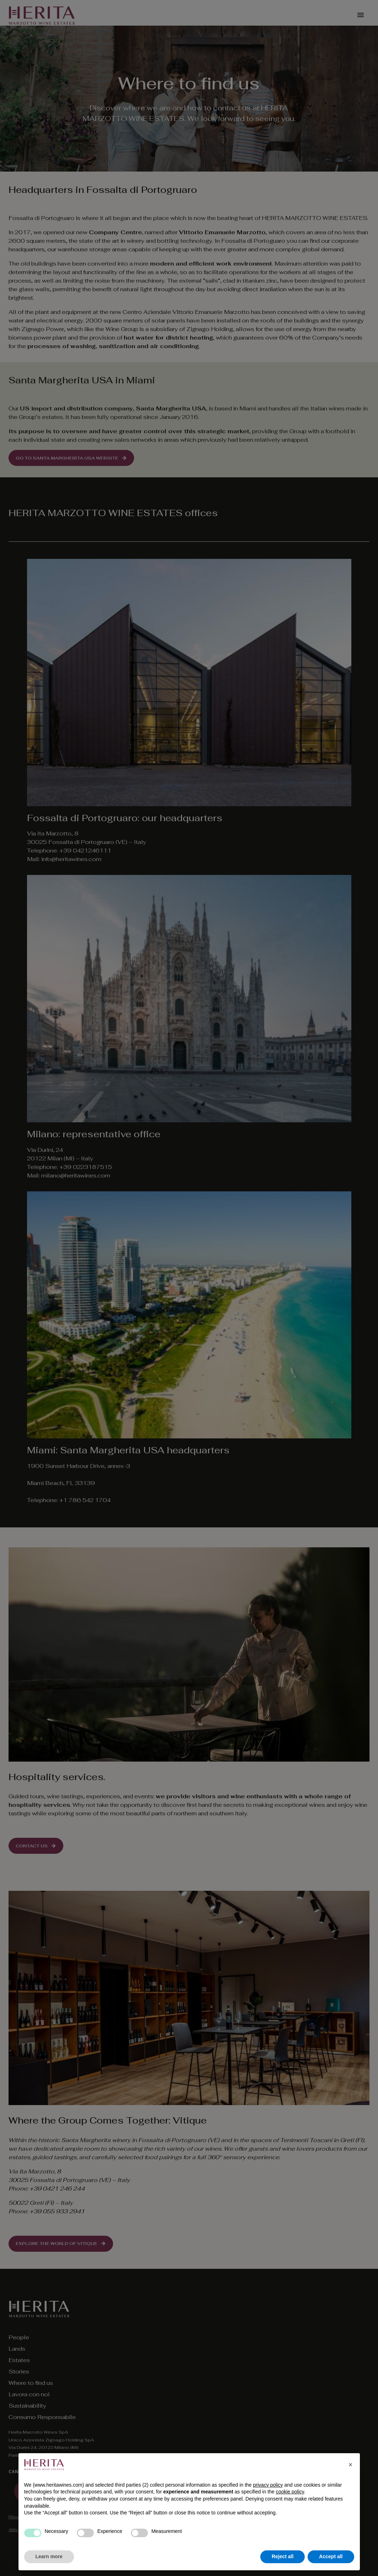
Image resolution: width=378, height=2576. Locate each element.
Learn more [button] (49, 2556)
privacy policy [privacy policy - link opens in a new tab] (268, 2485)
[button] (350, 2464)
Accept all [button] (330, 2556)
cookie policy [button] (290, 2491)
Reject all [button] (282, 2556)
